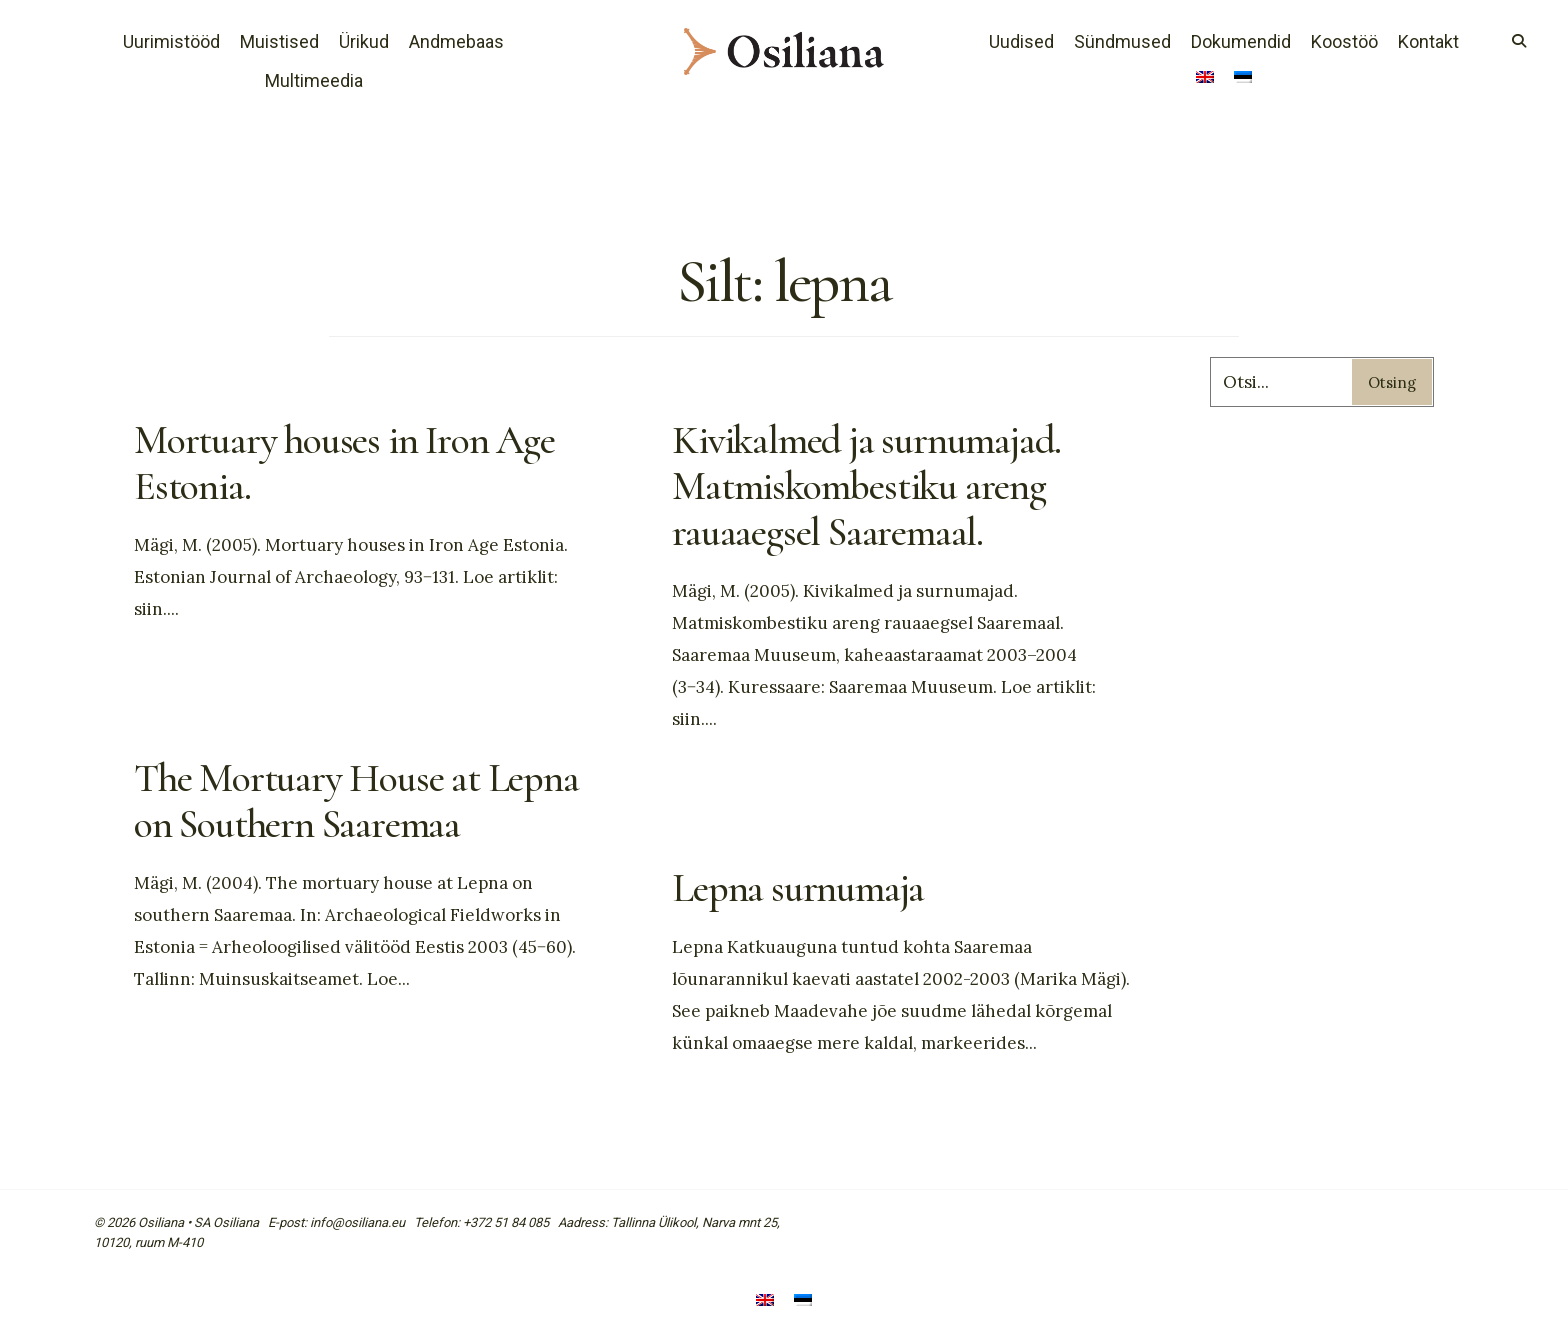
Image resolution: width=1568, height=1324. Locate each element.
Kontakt (1428, 41)
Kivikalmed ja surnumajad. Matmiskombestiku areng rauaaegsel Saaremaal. (866, 486)
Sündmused (1122, 41)
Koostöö (1344, 41)
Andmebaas (456, 41)
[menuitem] (1205, 79)
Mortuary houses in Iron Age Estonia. (344, 463)
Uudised (1021, 41)
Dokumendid (1241, 41)
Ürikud (364, 41)
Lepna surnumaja (798, 888)
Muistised (279, 41)
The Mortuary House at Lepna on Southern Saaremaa (356, 801)
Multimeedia (314, 80)
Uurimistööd (171, 41)
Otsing (1392, 382)
